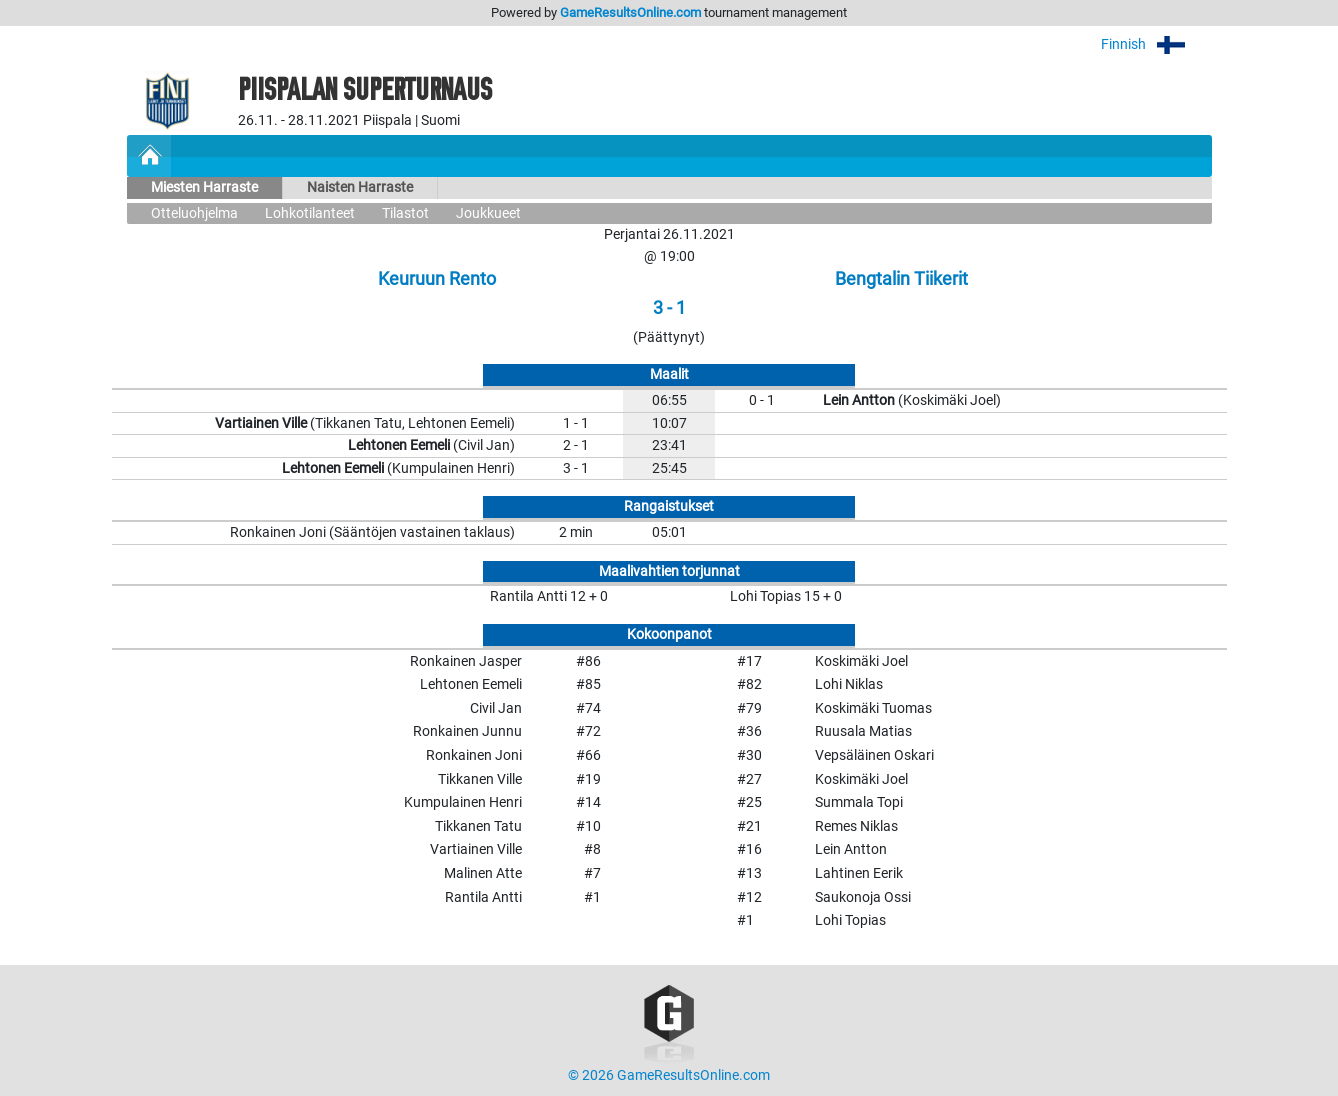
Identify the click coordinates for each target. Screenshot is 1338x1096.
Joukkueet (488, 213)
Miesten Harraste (204, 187)
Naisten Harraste (360, 187)
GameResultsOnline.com (630, 12)
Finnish (1156, 44)
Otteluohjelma (194, 213)
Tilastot (405, 213)
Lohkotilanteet (310, 213)
